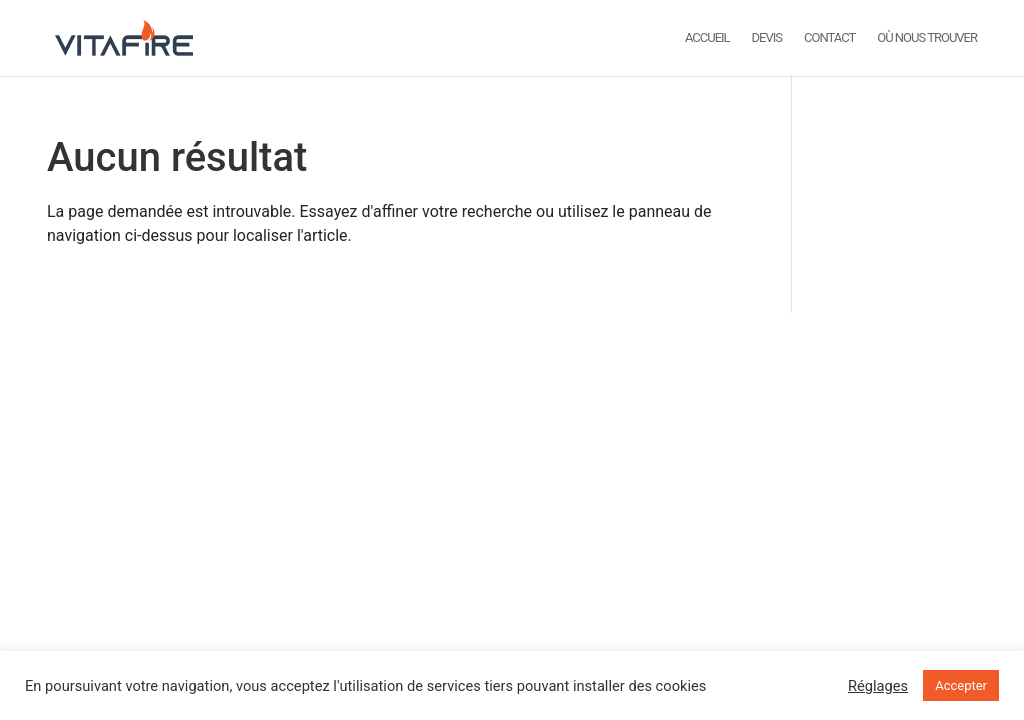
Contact (829, 38)
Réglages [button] (878, 686)
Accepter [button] (961, 685)
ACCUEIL (707, 38)
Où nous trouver (927, 38)
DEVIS (767, 38)
